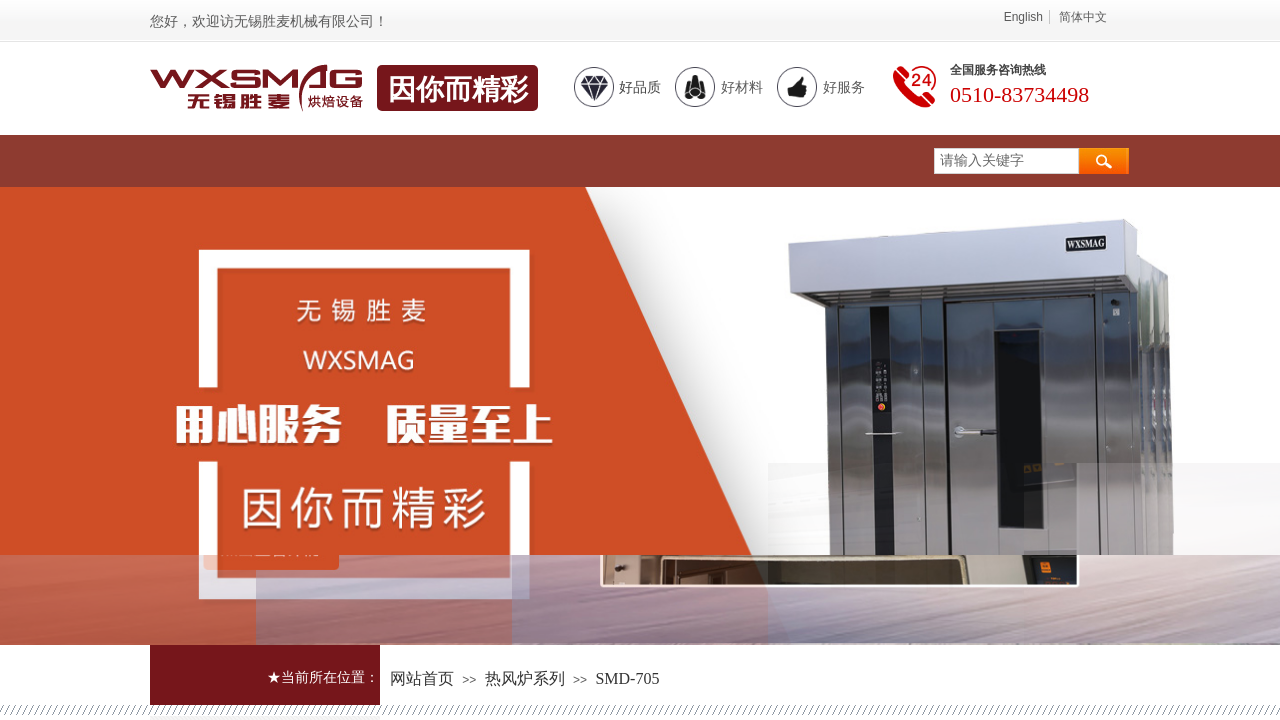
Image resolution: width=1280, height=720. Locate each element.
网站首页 (422, 678)
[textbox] (1006, 161)
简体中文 (1083, 17)
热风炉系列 (525, 678)
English (1023, 17)
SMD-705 (627, 678)
